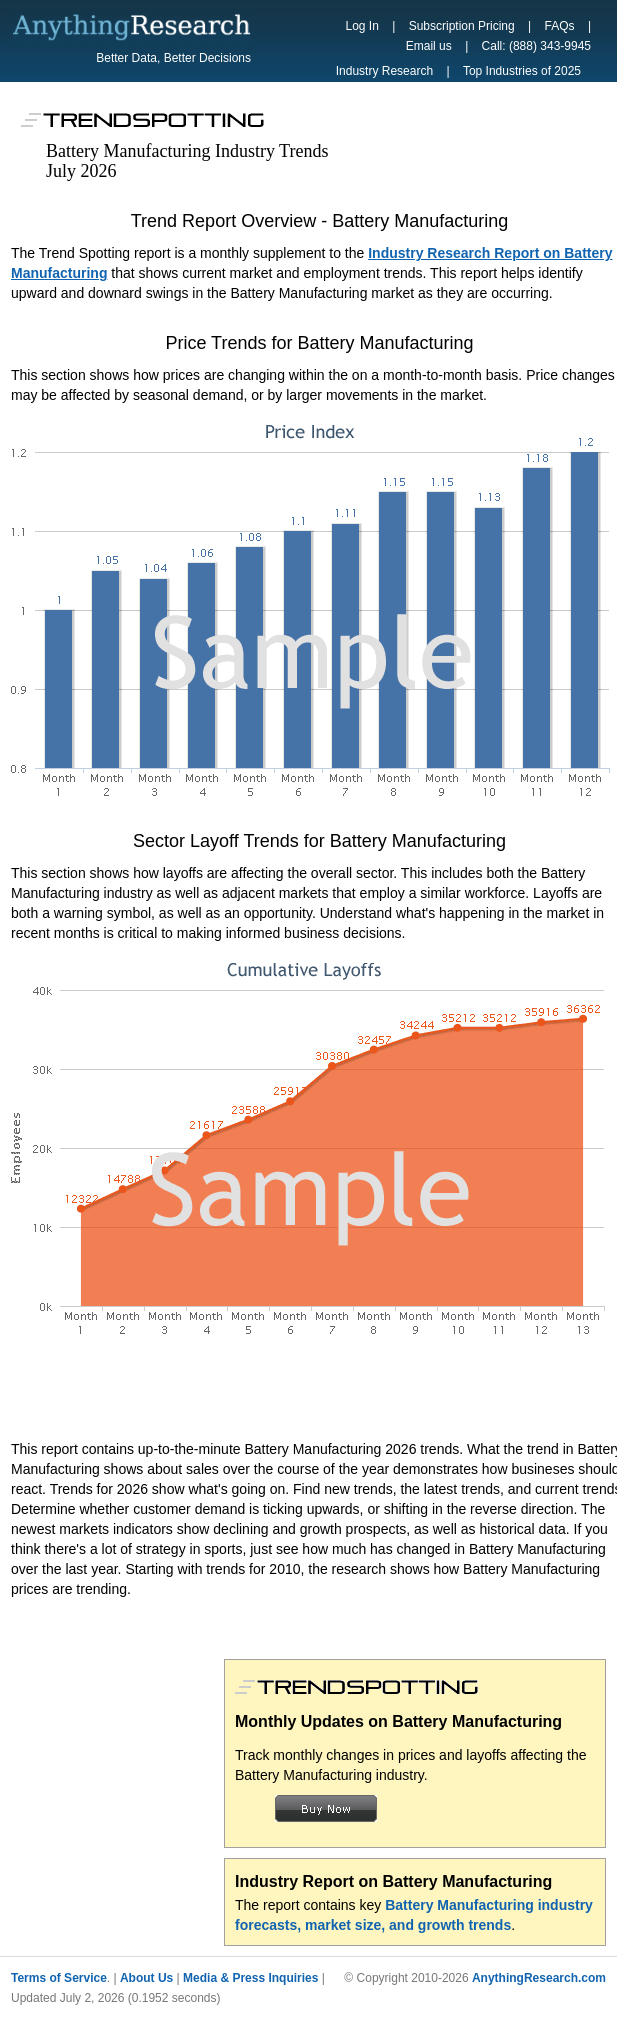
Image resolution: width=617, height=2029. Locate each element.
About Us (146, 1978)
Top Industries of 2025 (522, 71)
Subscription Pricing (462, 26)
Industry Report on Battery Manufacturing (393, 1881)
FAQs (560, 26)
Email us (429, 46)
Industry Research (384, 71)
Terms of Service (59, 1978)
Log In (362, 26)
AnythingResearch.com (539, 1978)
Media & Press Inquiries (250, 1978)
